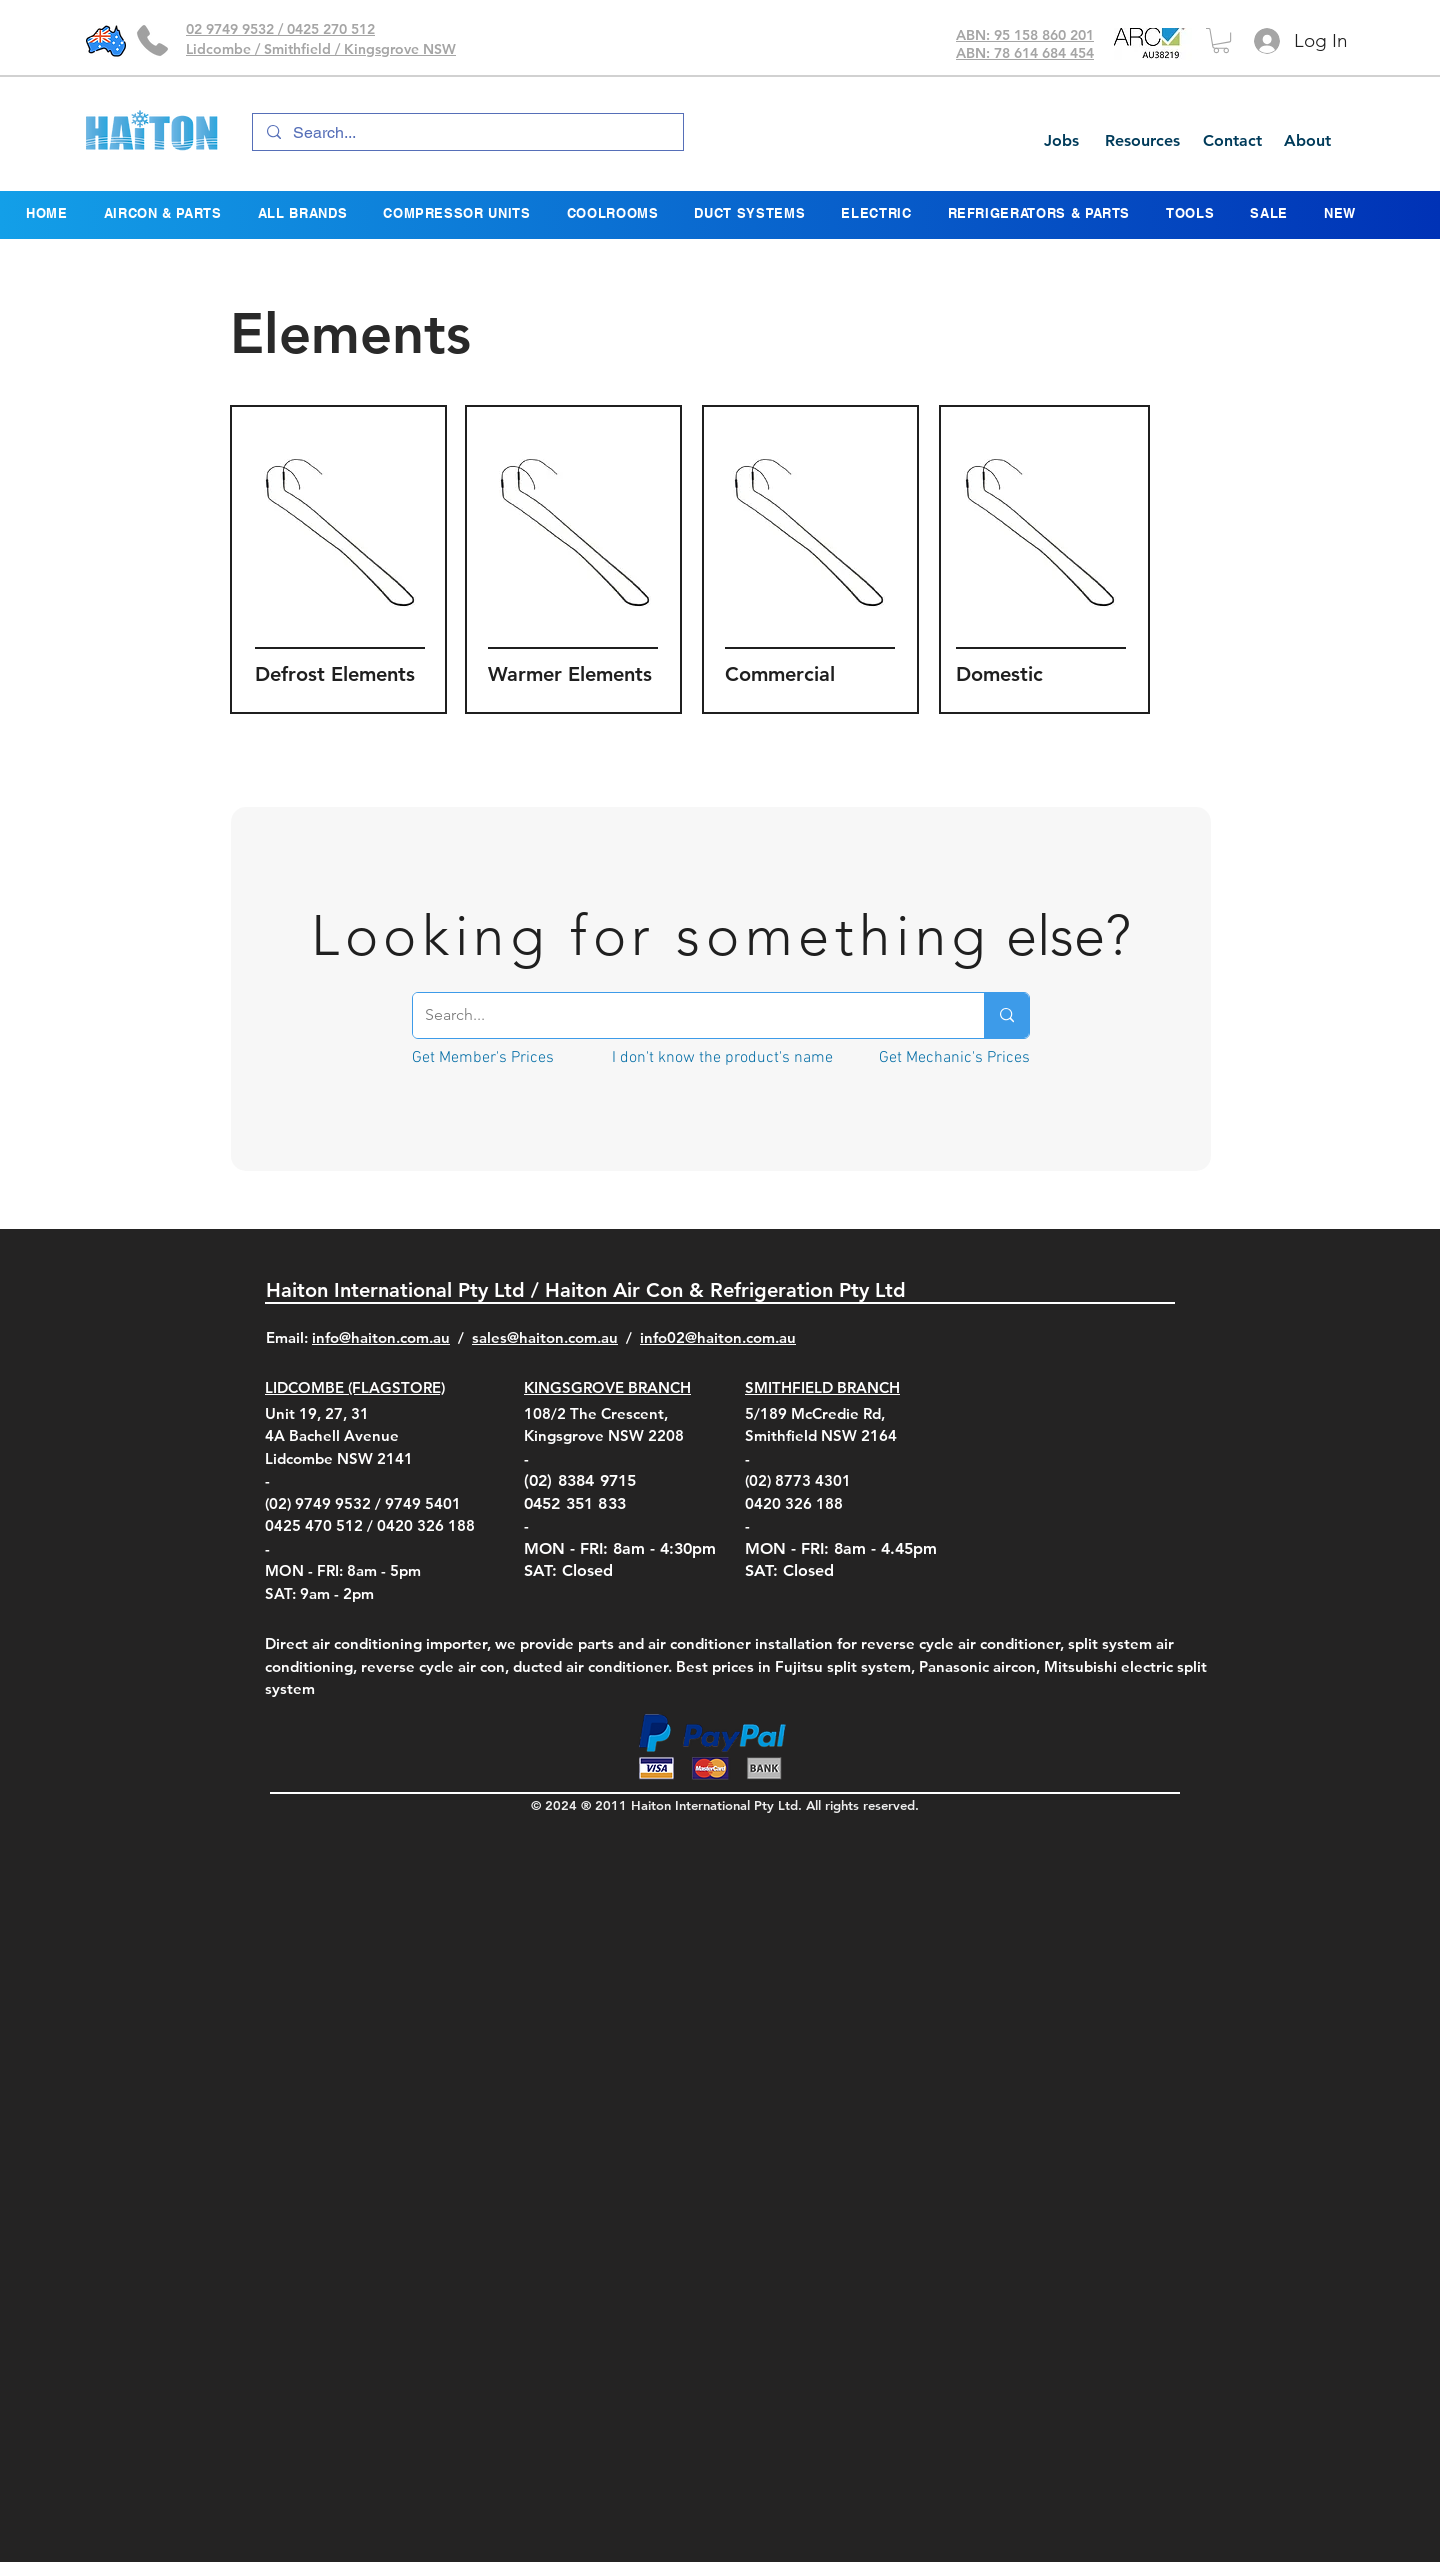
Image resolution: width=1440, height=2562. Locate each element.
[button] (1221, 40)
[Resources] (1142, 141)
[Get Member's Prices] (482, 1058)
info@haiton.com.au (381, 1337)
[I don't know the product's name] (722, 1058)
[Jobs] (1061, 141)
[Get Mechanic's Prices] (954, 1058)
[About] (1307, 141)
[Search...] (467, 133)
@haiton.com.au (740, 1337)
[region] (338, 559)
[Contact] (1232, 141)
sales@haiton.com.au (545, 1337)
